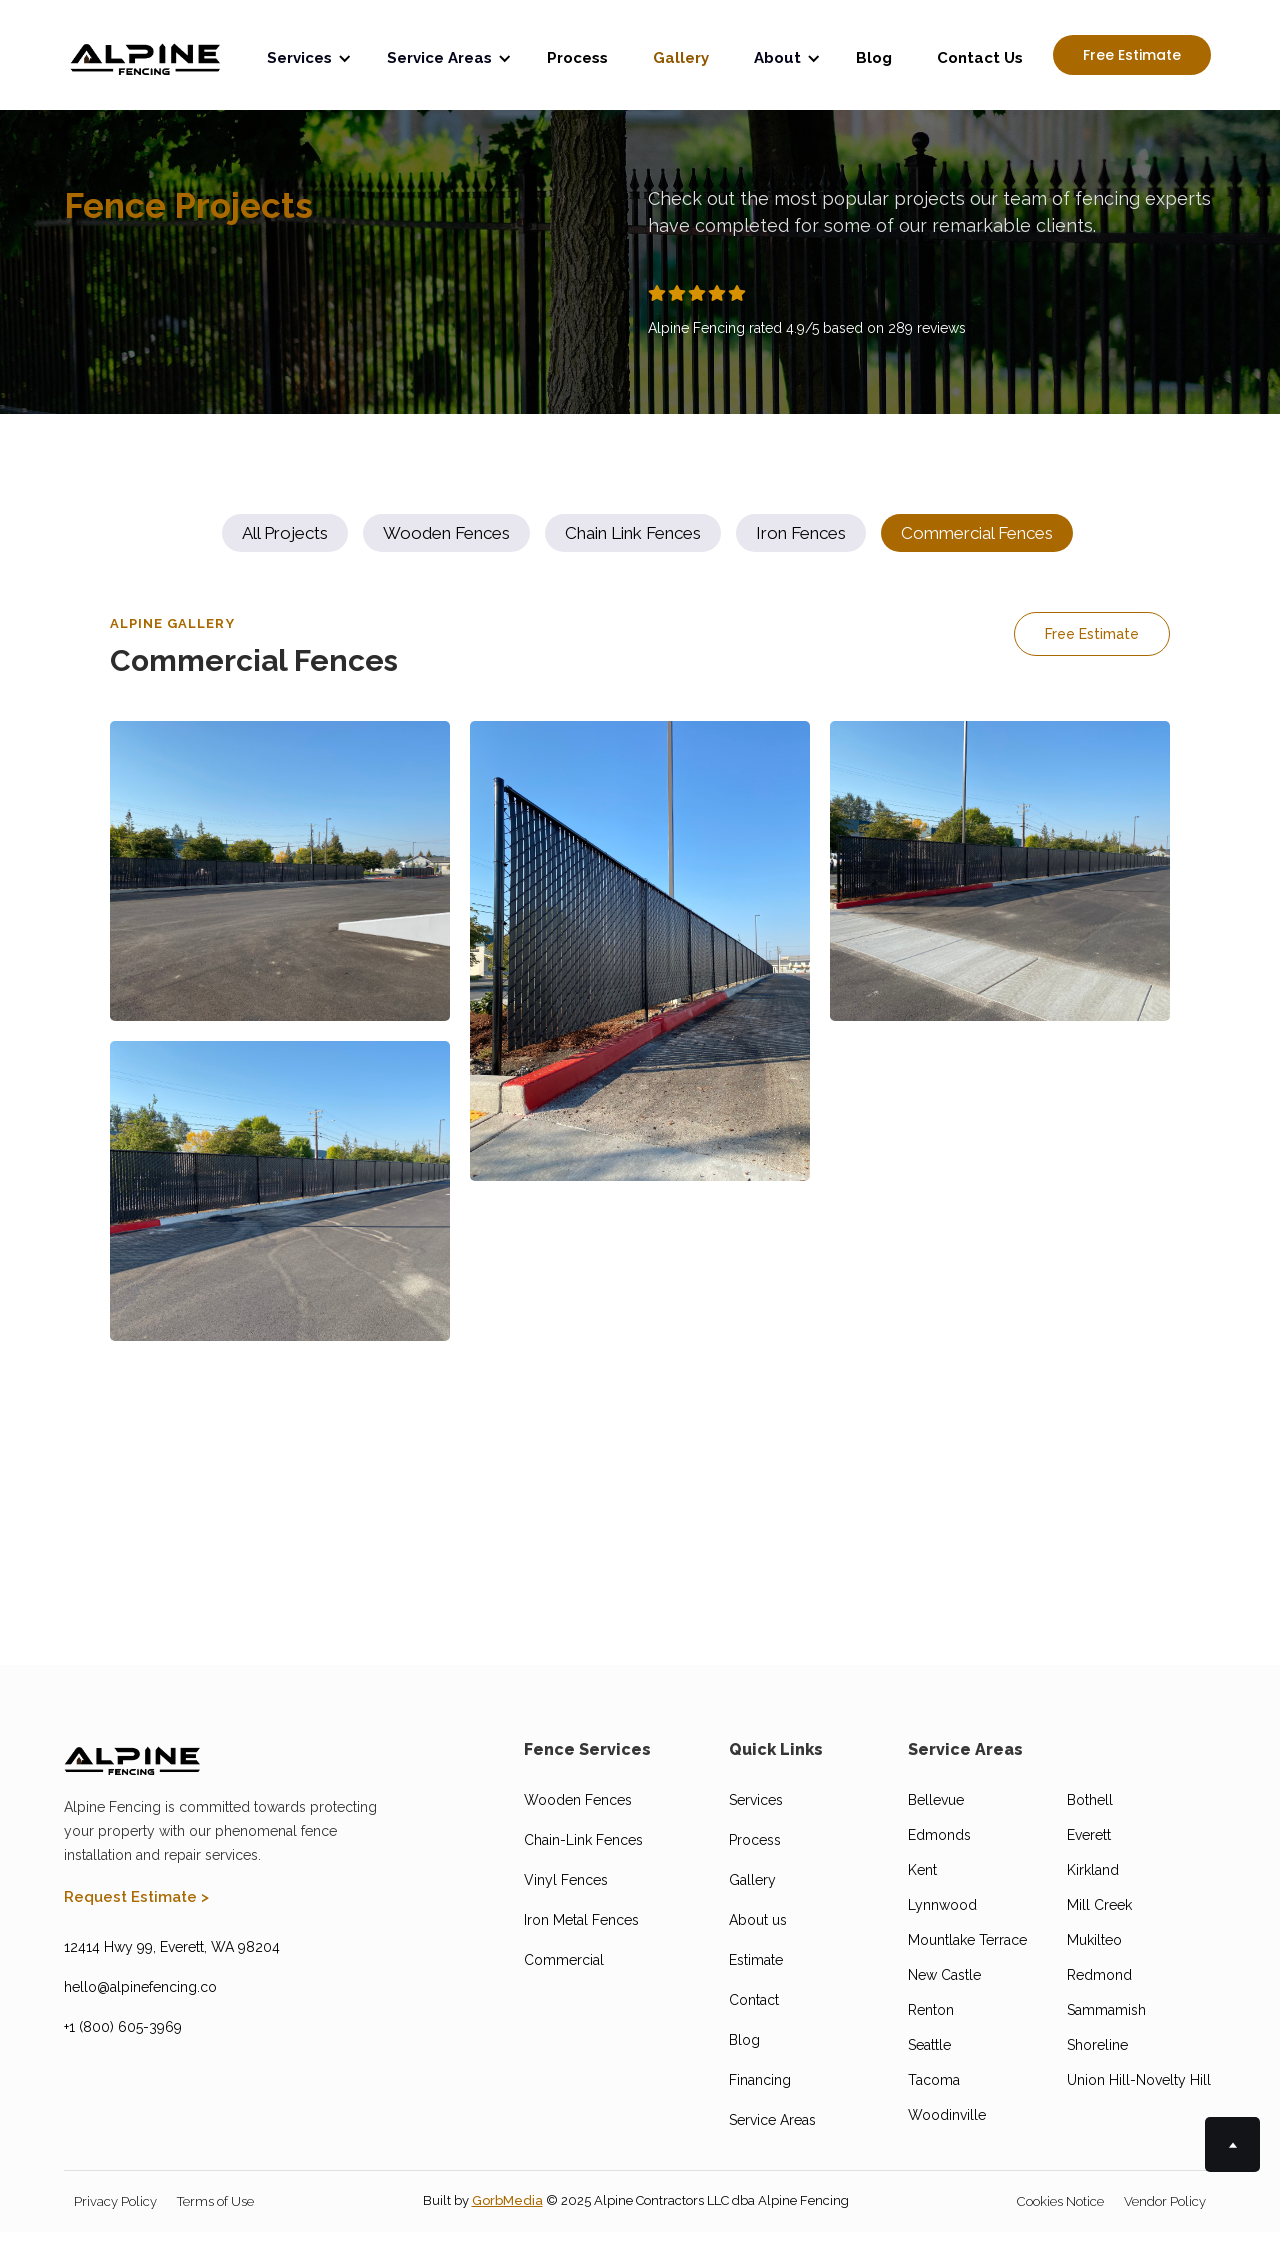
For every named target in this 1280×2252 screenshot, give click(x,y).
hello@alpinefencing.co (140, 1987)
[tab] (285, 533)
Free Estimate (1132, 55)
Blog (874, 58)
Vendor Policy (1165, 2201)
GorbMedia (507, 2200)
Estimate (756, 1960)
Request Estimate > (136, 1897)
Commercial (564, 1960)
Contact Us (980, 58)
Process (577, 58)
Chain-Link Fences (583, 1840)
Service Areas (772, 2120)
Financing (760, 2080)
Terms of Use (215, 2201)
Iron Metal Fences (581, 1920)
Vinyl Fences (566, 1880)
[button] (312, 55)
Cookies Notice (1060, 2201)
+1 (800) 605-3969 (123, 2027)
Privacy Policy (115, 2201)
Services (756, 1800)
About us (758, 1920)
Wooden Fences (578, 1800)
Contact (754, 2000)
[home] (145, 55)
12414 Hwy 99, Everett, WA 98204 (172, 1947)
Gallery (681, 58)
